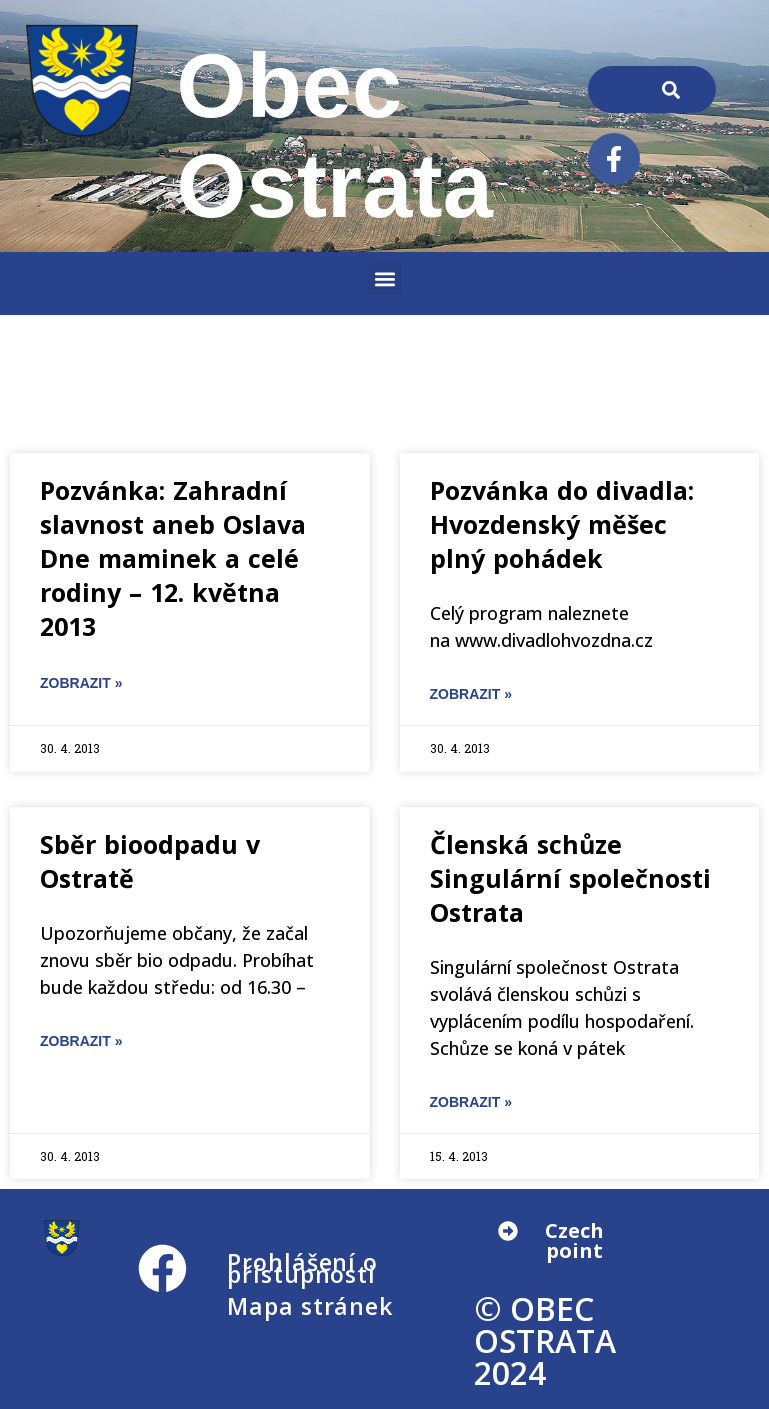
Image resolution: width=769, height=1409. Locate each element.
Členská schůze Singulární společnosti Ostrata (570, 878)
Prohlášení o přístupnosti (302, 1268)
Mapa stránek (310, 1306)
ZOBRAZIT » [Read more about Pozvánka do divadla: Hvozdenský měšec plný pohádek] (471, 694)
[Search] (671, 89)
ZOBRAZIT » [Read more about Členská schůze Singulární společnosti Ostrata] (471, 1102)
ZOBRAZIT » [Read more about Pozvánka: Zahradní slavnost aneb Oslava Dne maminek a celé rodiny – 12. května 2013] (81, 683)
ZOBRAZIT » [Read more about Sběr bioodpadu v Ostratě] (81, 1041)
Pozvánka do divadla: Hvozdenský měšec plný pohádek (562, 524)
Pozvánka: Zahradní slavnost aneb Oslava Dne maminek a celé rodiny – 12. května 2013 (173, 558)
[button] (384, 278)
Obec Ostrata (334, 136)
